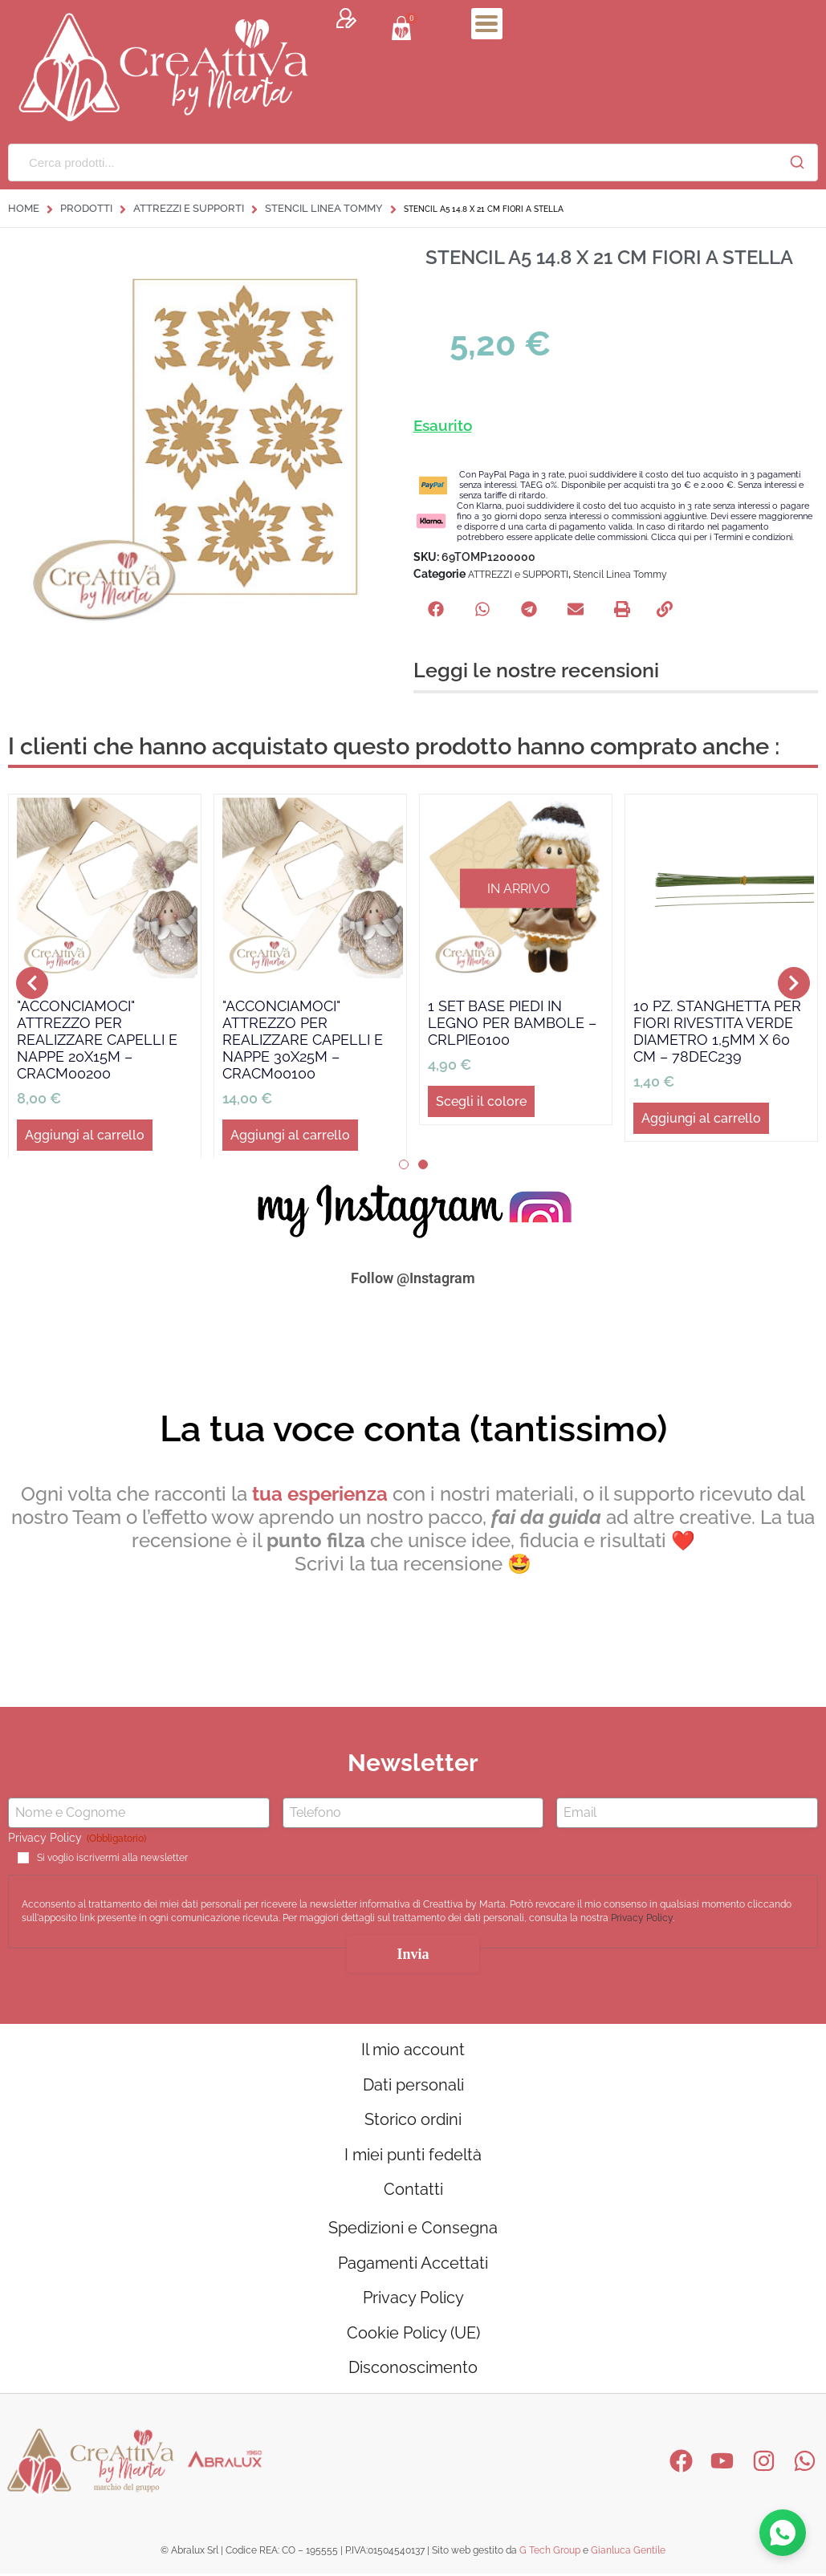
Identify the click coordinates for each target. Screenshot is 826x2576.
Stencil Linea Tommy (324, 208)
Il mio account (413, 2049)
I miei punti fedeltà (413, 2155)
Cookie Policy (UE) (413, 2335)
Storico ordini (413, 2120)
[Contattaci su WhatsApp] (782, 2532)
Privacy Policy (642, 1918)
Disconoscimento (413, 2370)
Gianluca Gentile (628, 2553)
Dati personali (413, 2085)
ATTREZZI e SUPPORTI (188, 208)
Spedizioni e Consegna (413, 2229)
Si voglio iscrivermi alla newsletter (112, 1857)
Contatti (413, 2190)
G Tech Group (549, 2553)
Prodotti (86, 208)
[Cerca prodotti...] (393, 162)
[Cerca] (797, 162)
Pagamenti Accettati (413, 2264)
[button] (435, 609)
